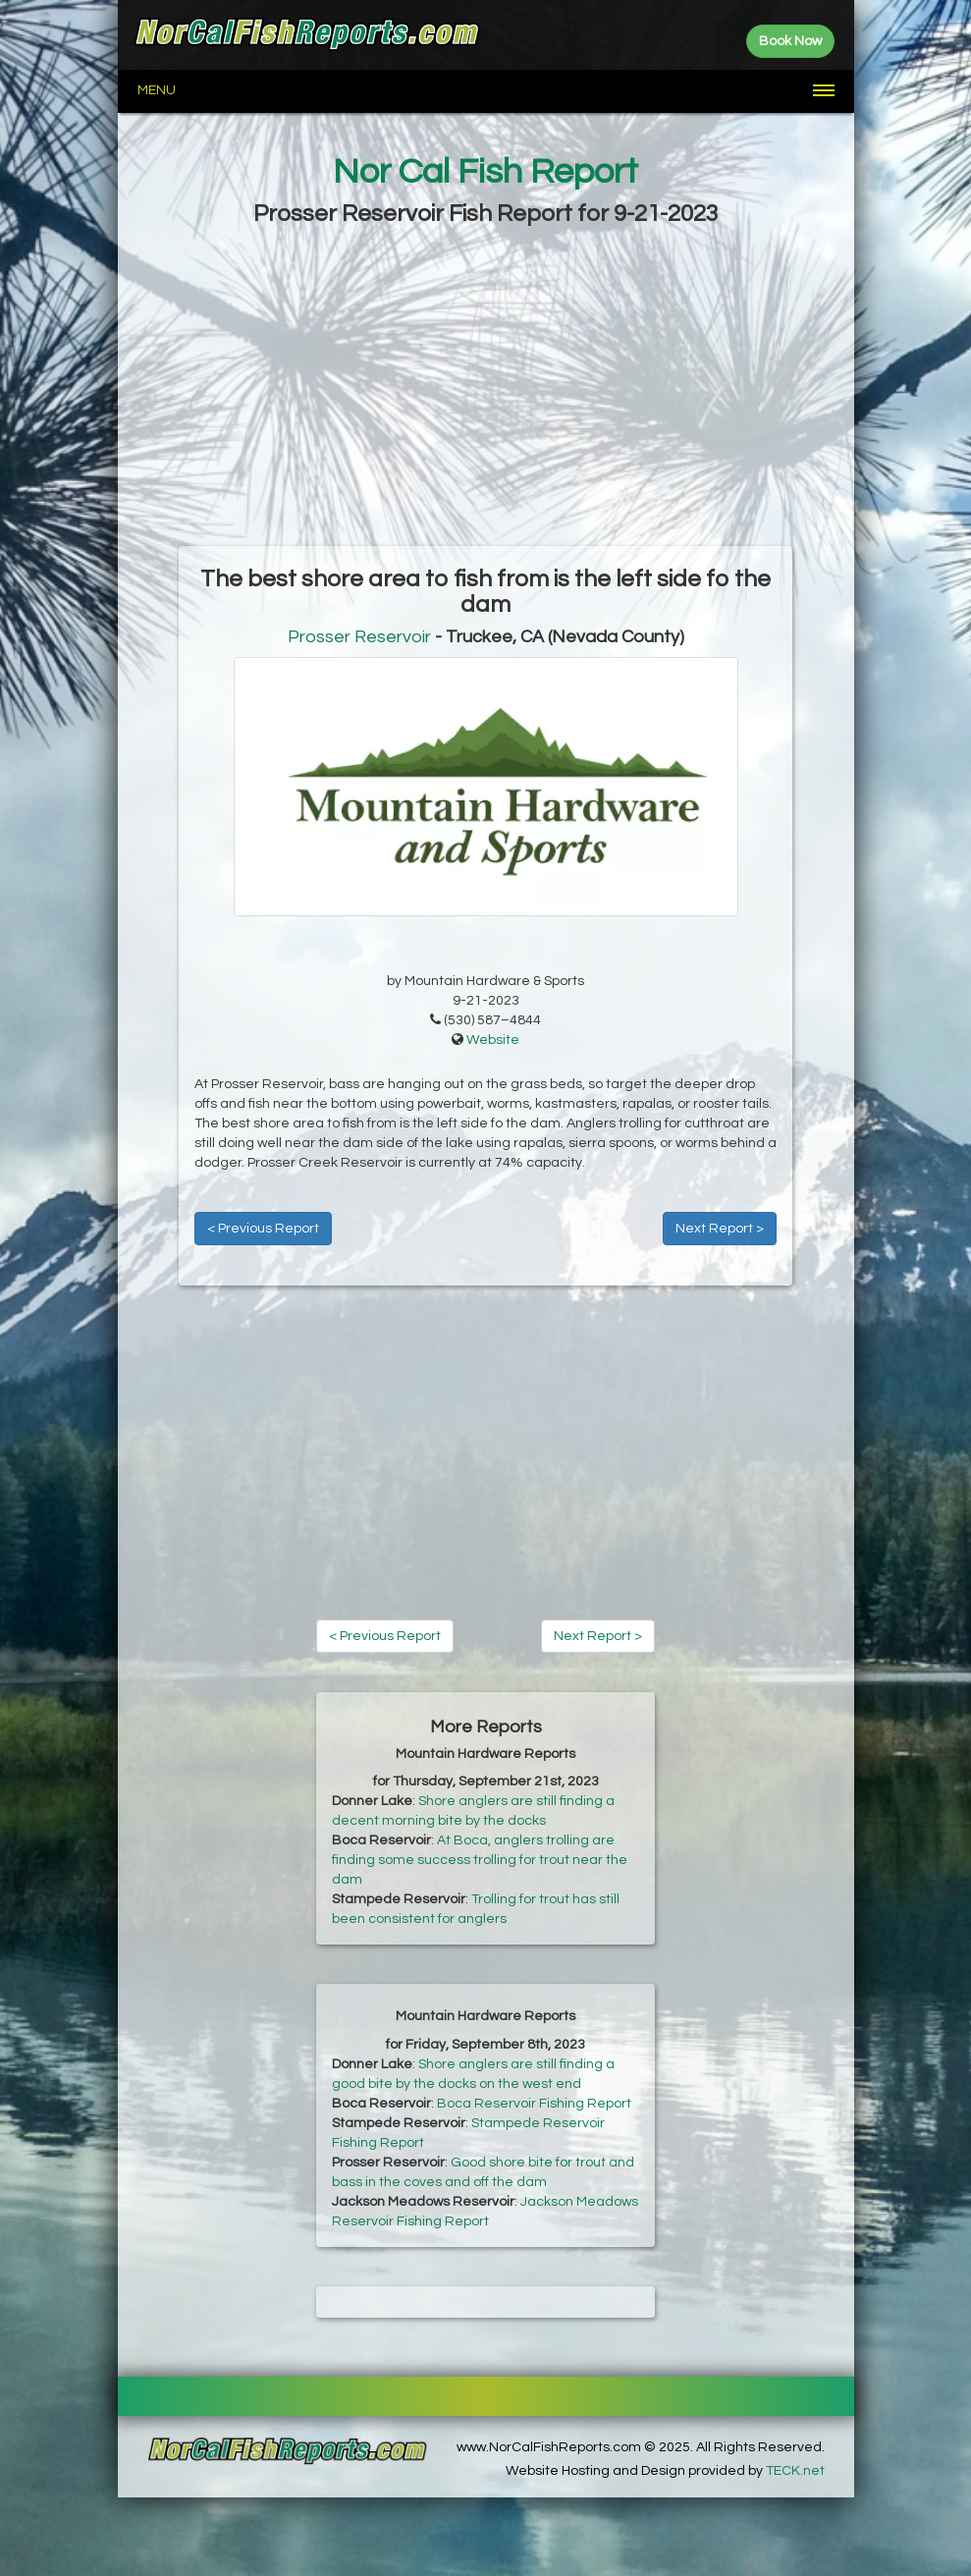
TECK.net (795, 2471)
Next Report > (719, 1228)
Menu (156, 90)
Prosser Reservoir (359, 637)
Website (492, 1040)
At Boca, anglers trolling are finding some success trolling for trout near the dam (479, 1860)
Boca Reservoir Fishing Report (534, 2103)
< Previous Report (263, 1228)
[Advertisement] (486, 388)
